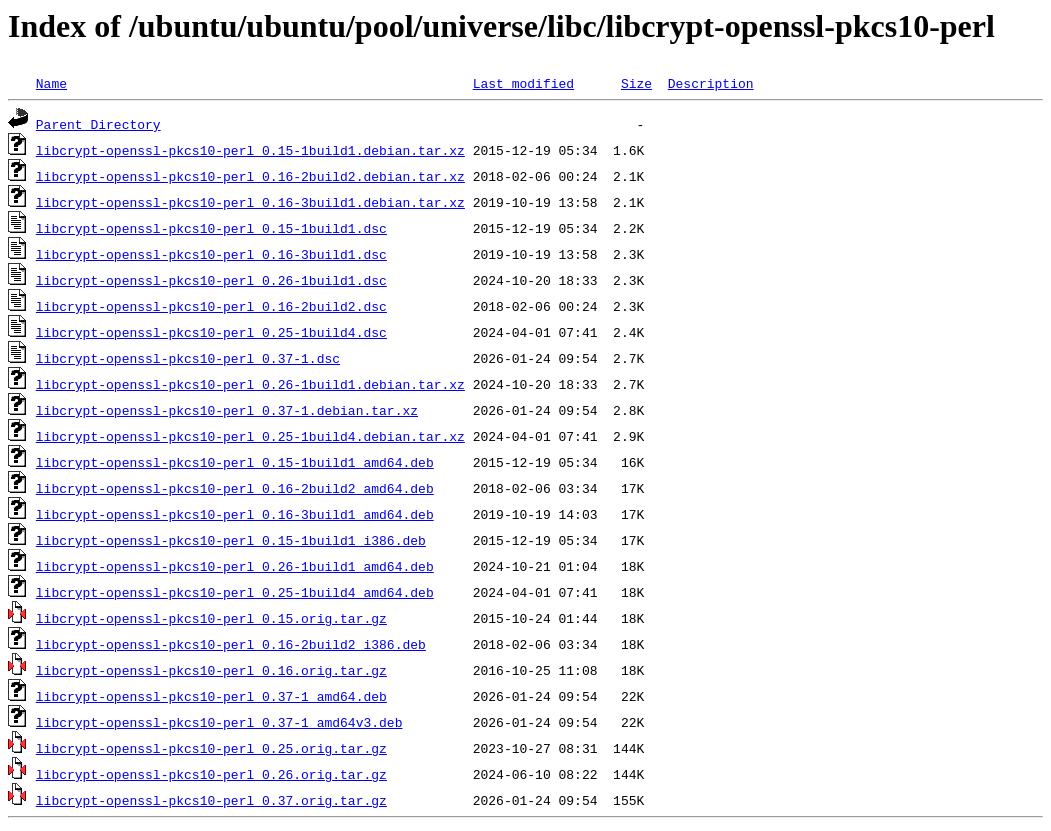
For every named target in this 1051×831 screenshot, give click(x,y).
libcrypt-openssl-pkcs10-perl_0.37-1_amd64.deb (211, 696)
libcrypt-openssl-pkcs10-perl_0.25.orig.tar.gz (211, 748)
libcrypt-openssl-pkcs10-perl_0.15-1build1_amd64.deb (235, 462)
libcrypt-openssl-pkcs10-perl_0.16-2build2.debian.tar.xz (250, 176)
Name (51, 83)
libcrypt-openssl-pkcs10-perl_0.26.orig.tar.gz (211, 774)
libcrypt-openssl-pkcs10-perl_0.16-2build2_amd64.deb (235, 488)
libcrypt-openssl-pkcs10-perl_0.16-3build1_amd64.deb (235, 514)
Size (636, 83)
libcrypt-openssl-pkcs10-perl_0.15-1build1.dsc (211, 228)
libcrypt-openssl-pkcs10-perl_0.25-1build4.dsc (211, 332)
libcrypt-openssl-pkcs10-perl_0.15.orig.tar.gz (211, 618)
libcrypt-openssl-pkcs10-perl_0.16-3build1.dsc (211, 254)
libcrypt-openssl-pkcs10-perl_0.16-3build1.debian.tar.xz (250, 202)
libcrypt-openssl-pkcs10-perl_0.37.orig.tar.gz (211, 800)
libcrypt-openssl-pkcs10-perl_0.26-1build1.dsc (211, 280)
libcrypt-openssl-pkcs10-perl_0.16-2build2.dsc (211, 306)
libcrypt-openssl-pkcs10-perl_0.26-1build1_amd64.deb (235, 566)
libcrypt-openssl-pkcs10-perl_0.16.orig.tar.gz (211, 670)
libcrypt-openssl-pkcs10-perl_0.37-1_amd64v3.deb (219, 722)
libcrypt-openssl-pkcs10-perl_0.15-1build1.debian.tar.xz (250, 150)
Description (711, 83)
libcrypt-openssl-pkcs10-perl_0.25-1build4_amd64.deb (235, 592)
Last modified (523, 83)
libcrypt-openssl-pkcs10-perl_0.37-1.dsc (188, 358)
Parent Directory (98, 124)
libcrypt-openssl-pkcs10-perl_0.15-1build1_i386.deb (231, 540)
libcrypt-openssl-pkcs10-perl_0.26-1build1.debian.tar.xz (250, 384)
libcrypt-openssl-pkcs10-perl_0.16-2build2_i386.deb (231, 644)
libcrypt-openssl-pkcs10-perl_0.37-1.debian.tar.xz (227, 410)
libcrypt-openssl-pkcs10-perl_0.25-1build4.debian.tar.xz (250, 436)
